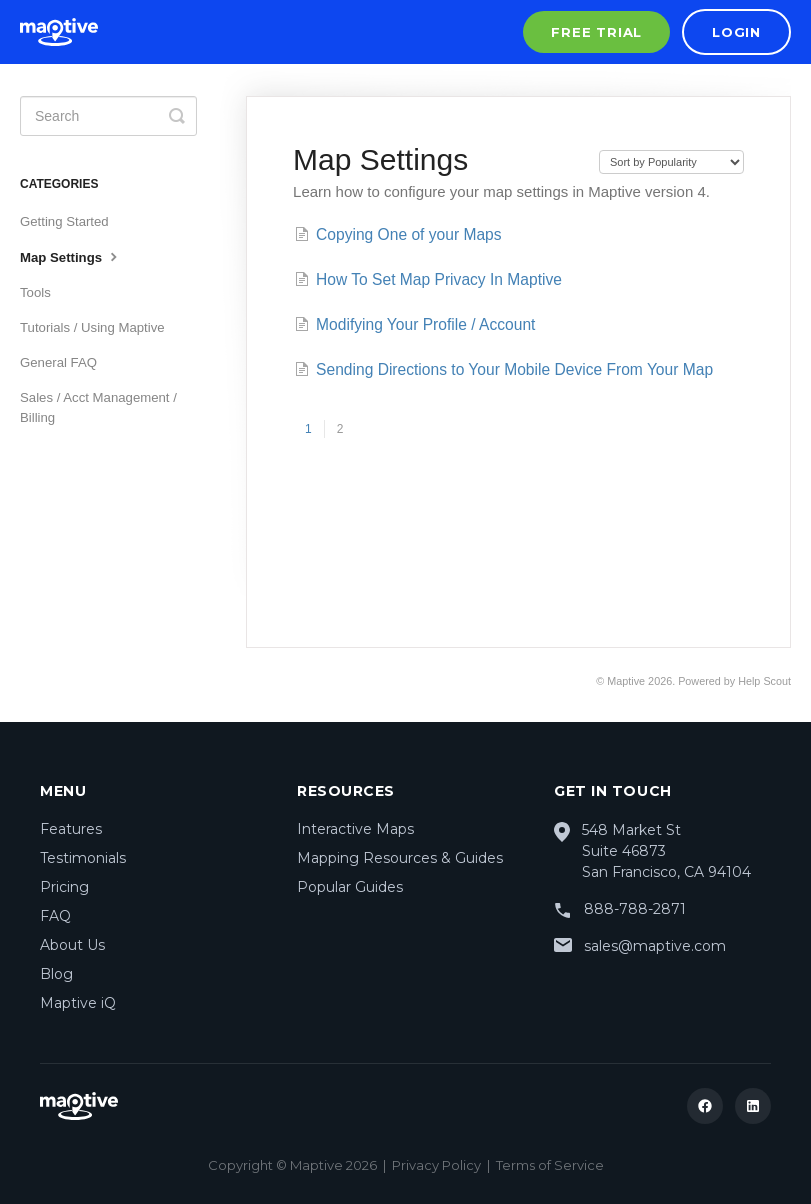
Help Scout (764, 681)
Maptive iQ (78, 1003)
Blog (56, 974)
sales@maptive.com (655, 946)
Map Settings (71, 256)
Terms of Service (550, 1165)
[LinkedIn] (753, 1106)
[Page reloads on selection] (671, 162)
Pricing (64, 887)
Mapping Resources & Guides (400, 858)
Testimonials (83, 858)
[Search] (108, 116)
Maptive (626, 681)
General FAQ (58, 362)
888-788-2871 (635, 909)
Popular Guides (350, 887)
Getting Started (64, 221)
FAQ (55, 916)
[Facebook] (705, 1106)
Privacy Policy (436, 1165)
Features (71, 829)
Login (736, 32)
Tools (35, 292)
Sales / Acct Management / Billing (98, 407)
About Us (72, 945)
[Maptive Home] (59, 32)
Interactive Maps (355, 829)
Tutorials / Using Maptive (92, 327)
